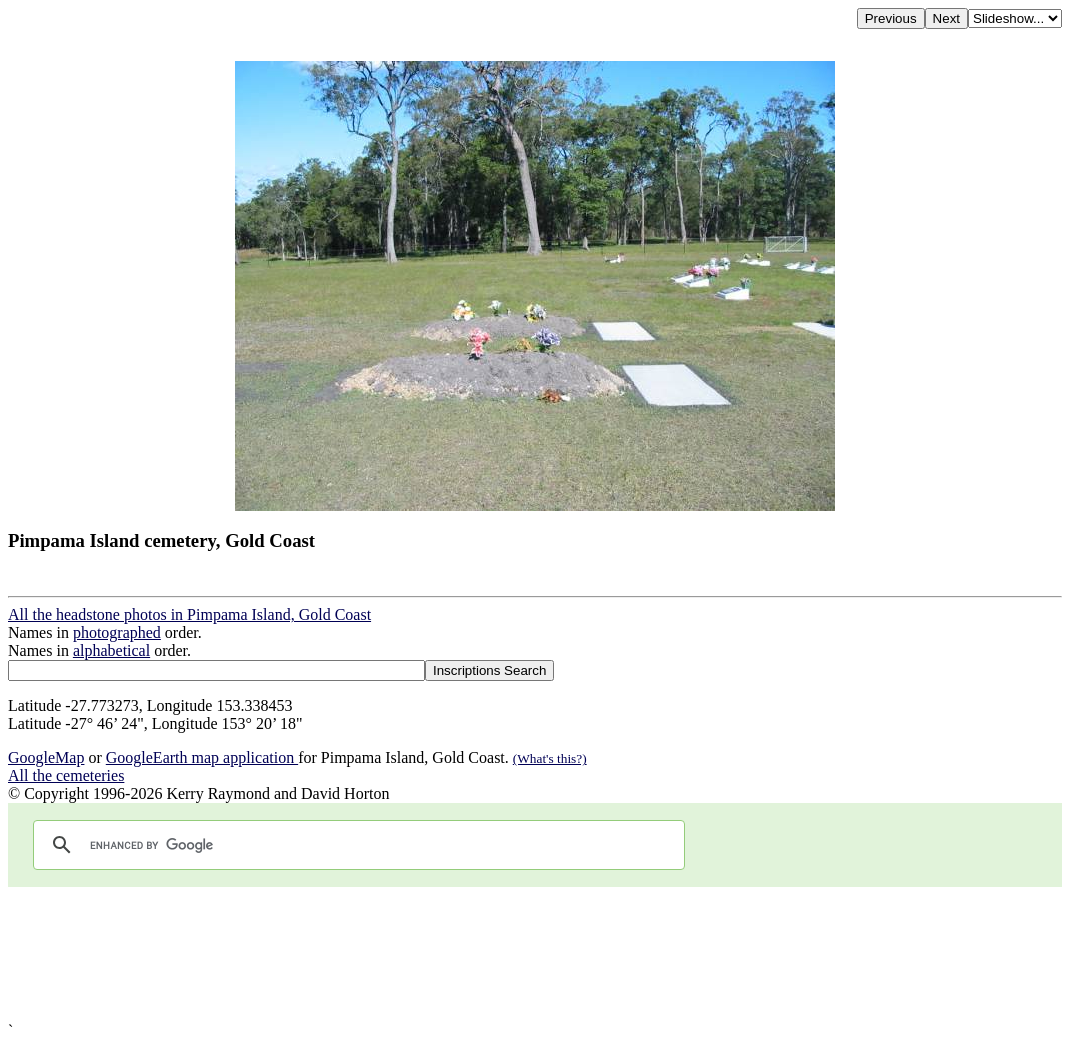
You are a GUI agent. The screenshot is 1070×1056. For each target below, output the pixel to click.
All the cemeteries (66, 775)
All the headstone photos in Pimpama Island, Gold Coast (189, 614)
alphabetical (111, 650)
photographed (117, 632)
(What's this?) (550, 758)
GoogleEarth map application (202, 757)
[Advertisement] (535, 954)
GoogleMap (46, 757)
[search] (356, 845)
